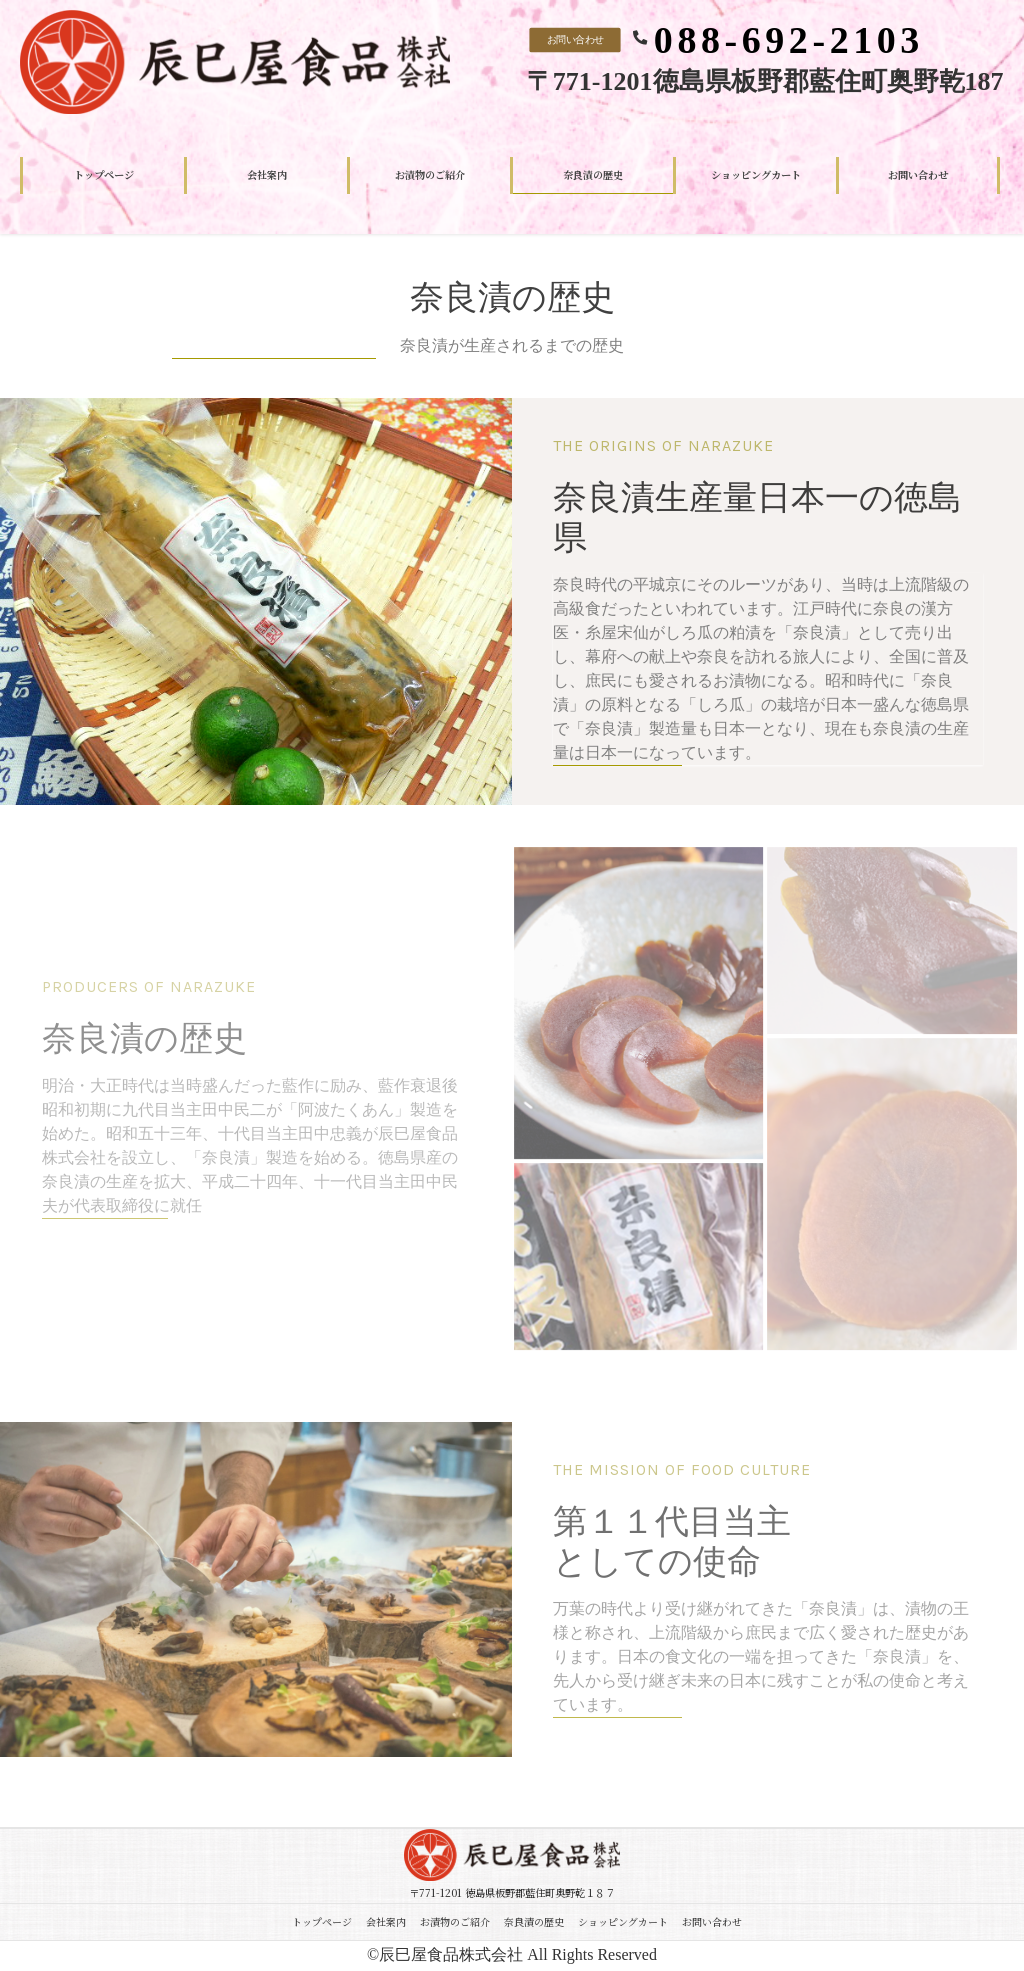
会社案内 (386, 1921)
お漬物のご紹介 (455, 1921)
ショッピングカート (623, 1921)
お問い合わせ (574, 39)
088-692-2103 (789, 40)
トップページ (322, 1921)
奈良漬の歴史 (534, 1921)
